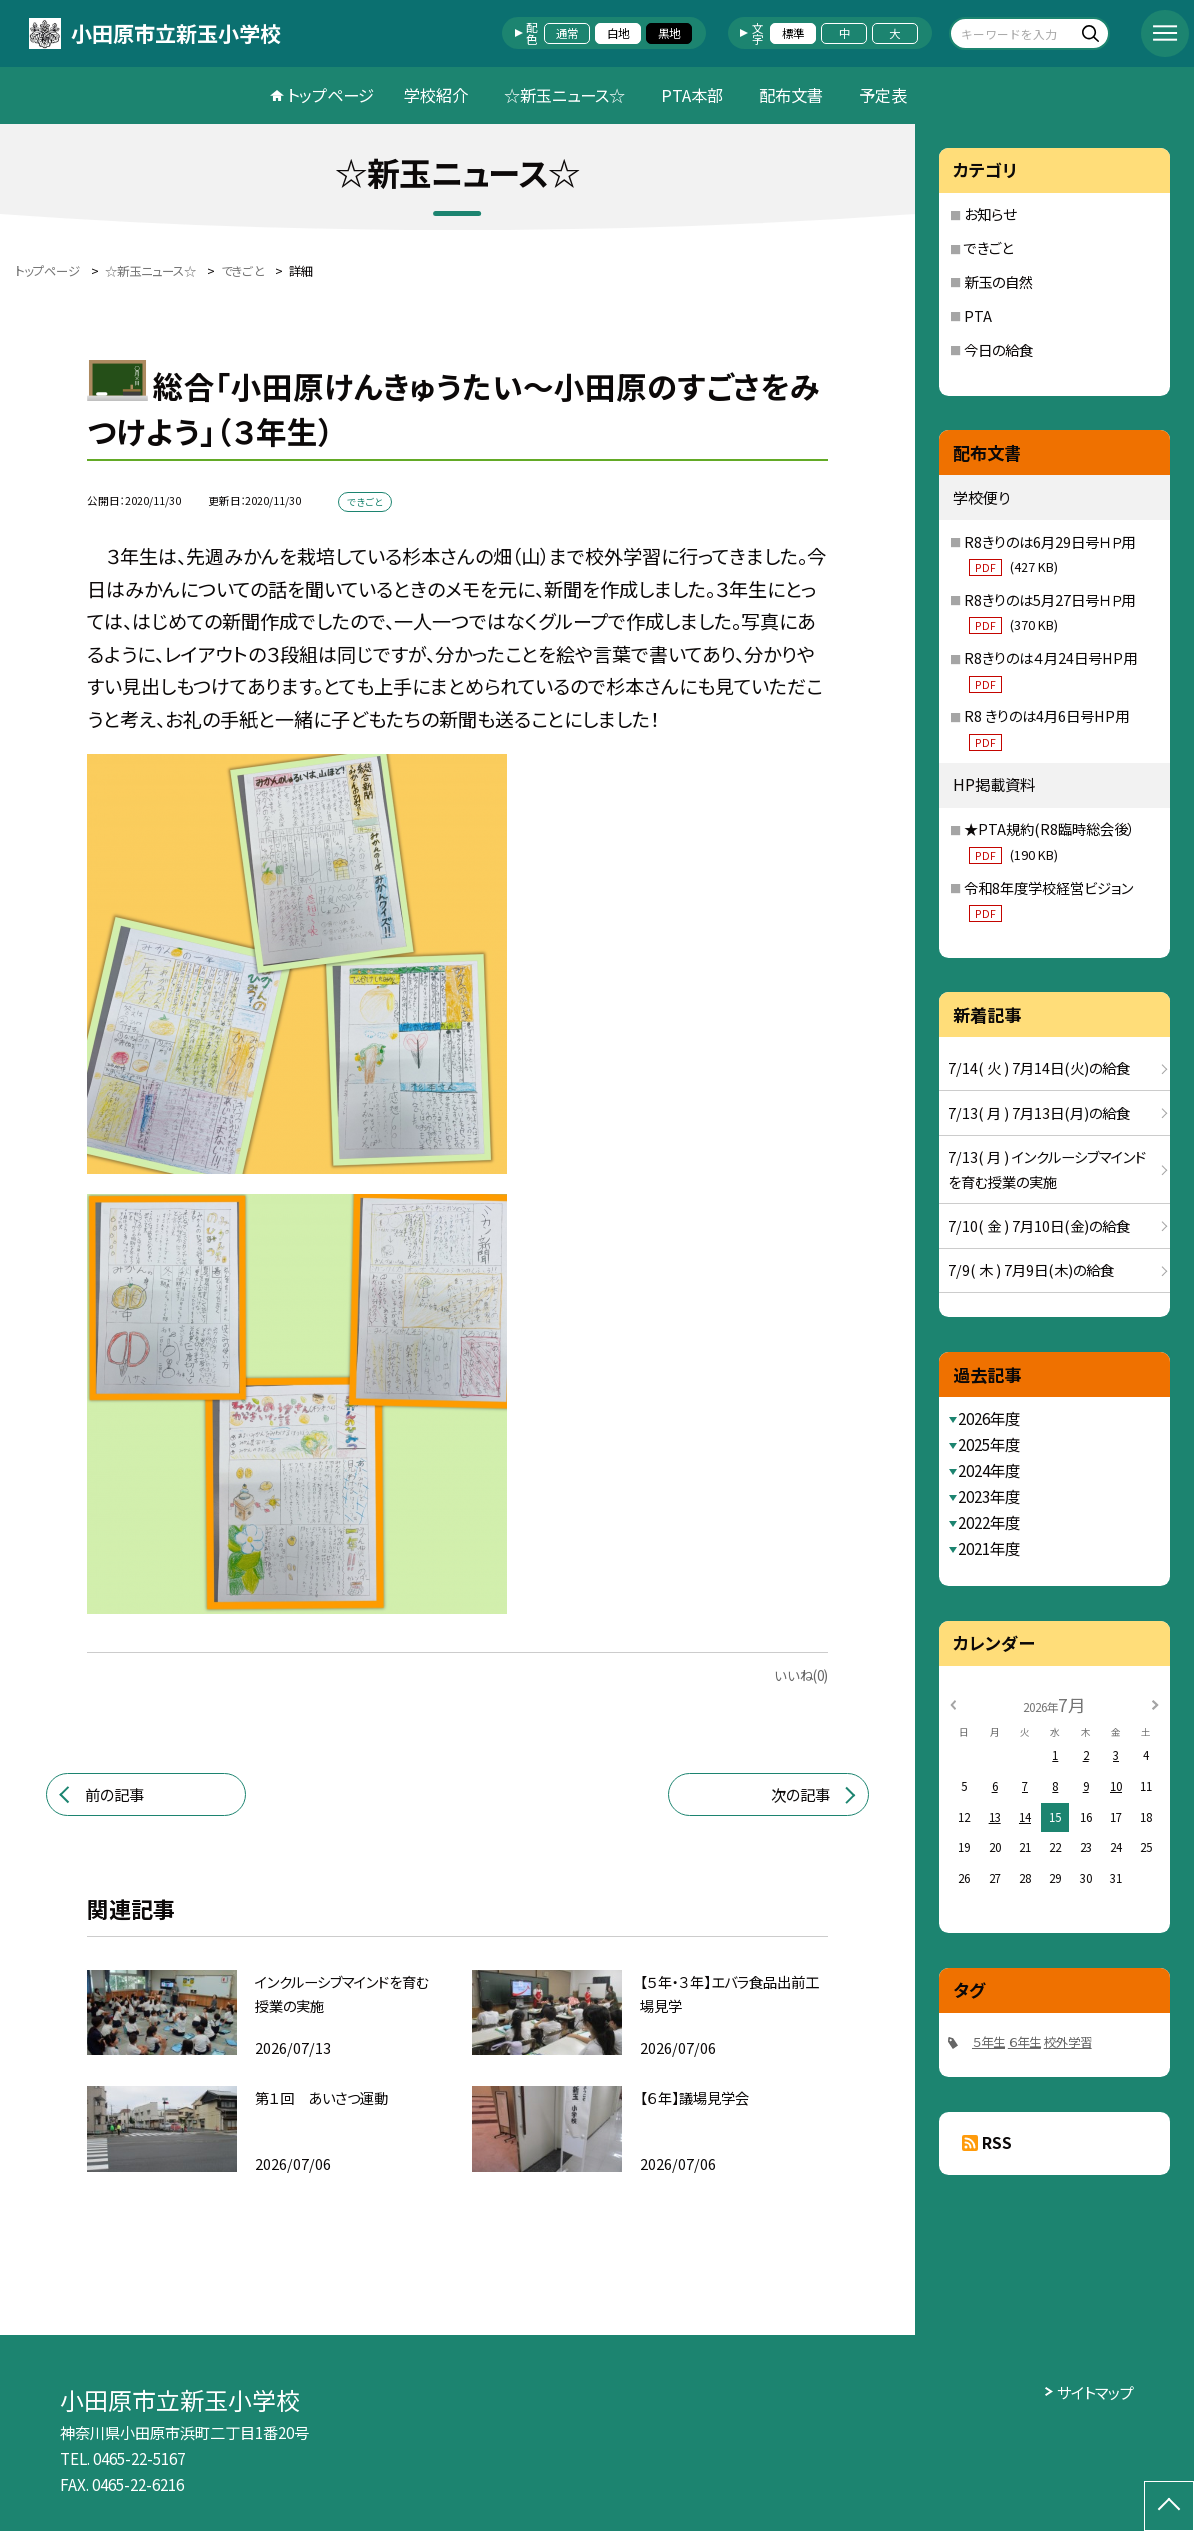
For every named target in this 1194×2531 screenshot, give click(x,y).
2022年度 (989, 1522)
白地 (618, 33)
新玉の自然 (998, 281)
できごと (988, 247)
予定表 (883, 95)
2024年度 (989, 1470)
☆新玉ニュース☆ (564, 95)
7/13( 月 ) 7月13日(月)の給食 (1039, 1112)
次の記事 (800, 1794)
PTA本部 (692, 95)
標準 (793, 33)
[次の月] (1155, 1703)
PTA (978, 315)
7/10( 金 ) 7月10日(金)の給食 (1039, 1225)
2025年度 (989, 1444)
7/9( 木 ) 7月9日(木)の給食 (1031, 1269)
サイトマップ (1095, 2392)
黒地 (669, 33)
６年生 (1024, 2042)
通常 (567, 33)
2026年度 (989, 1418)
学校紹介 (436, 95)
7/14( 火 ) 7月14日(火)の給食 (1039, 1067)
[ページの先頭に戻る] (1169, 2506)
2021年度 (989, 1548)
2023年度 (989, 1496)
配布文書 (791, 95)
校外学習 (1068, 2042)
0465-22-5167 (139, 2458)
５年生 (988, 2042)
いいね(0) (801, 1675)
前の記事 (114, 1794)
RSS (997, 2142)
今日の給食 (998, 349)
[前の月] (953, 1703)
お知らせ (990, 213)
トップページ (330, 95)
